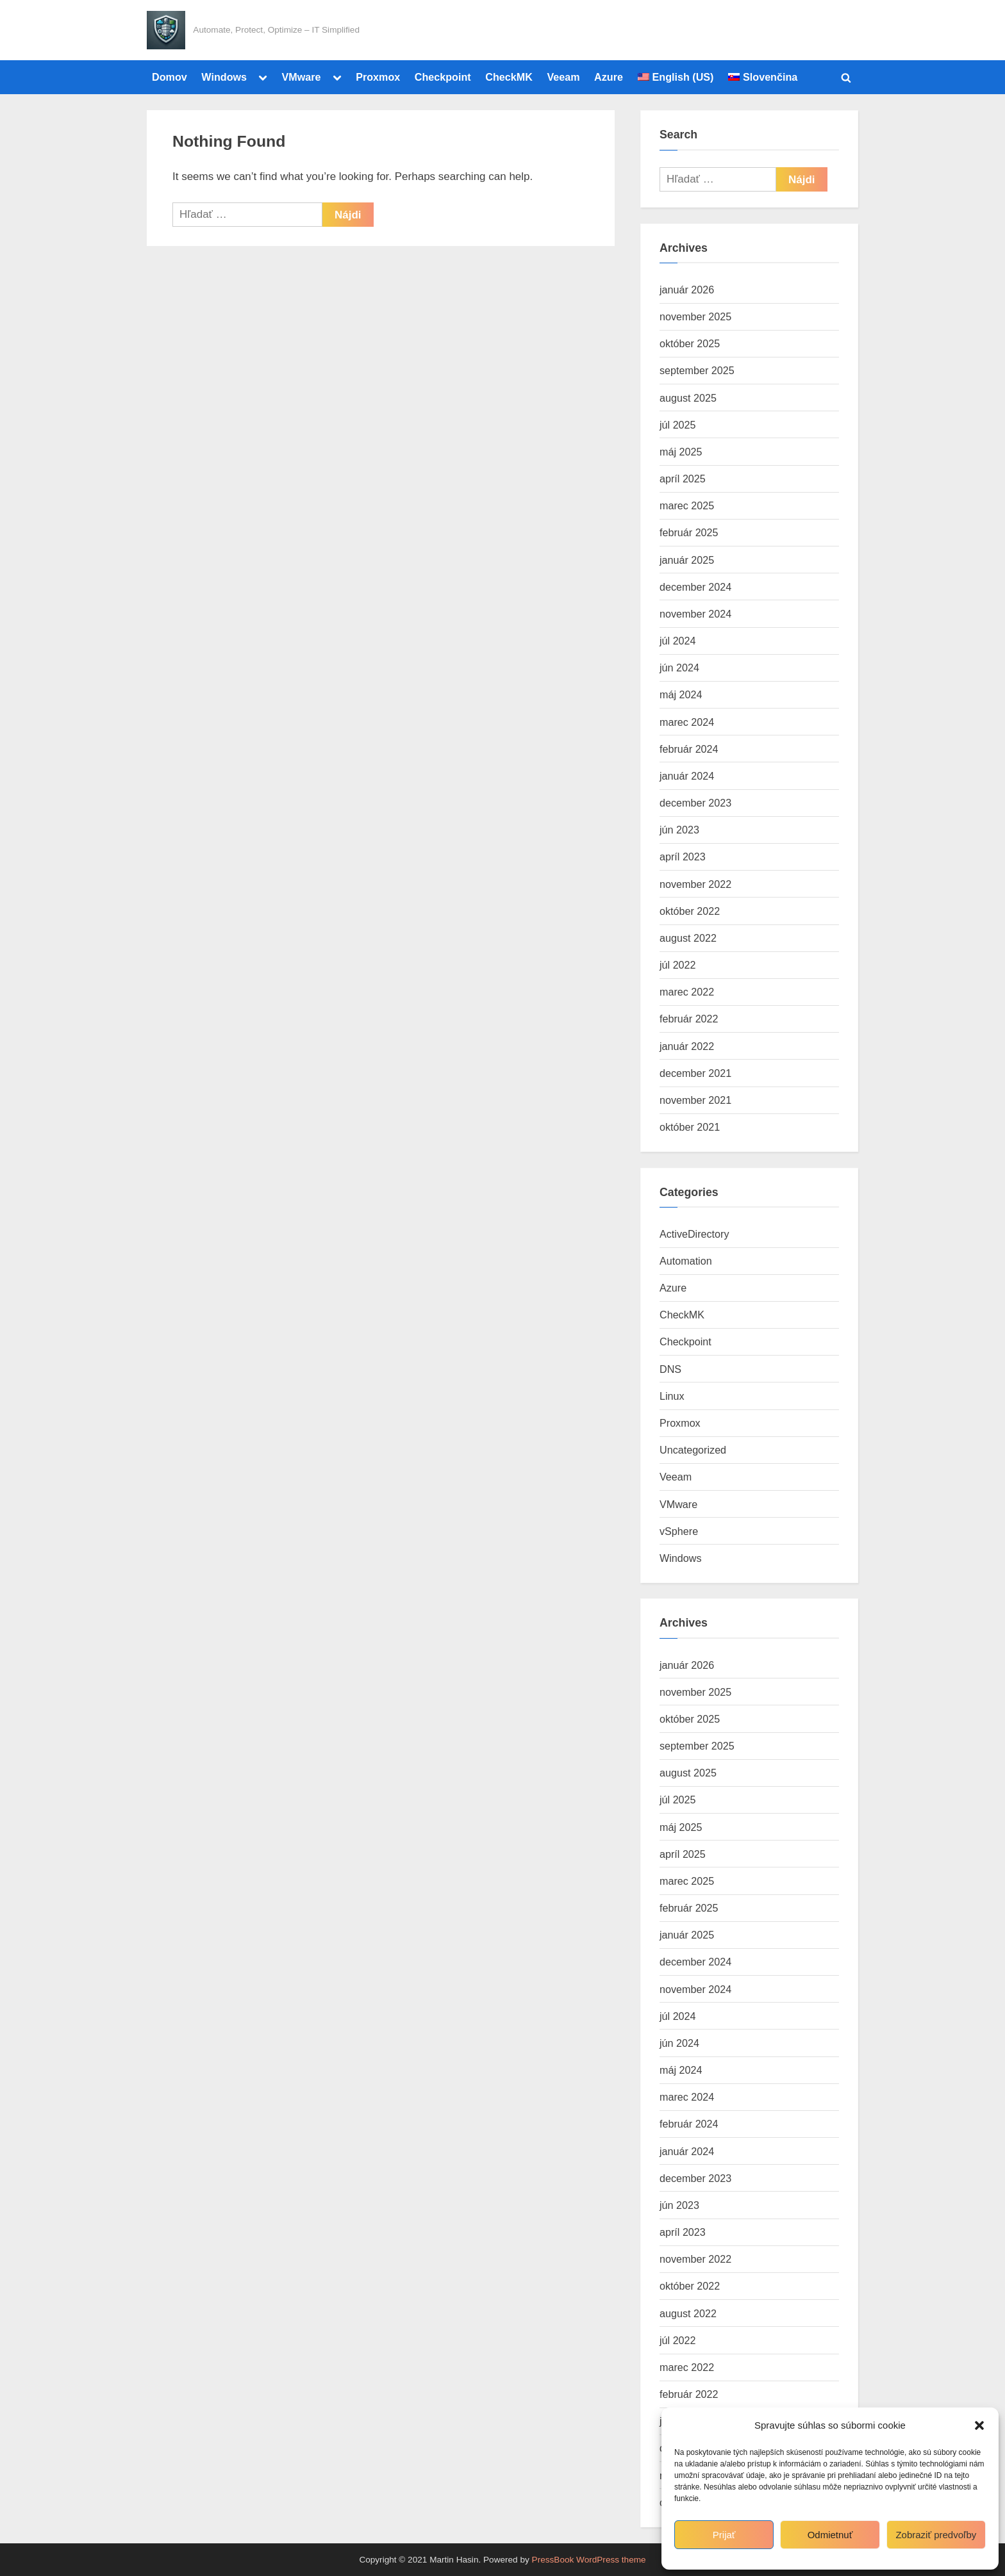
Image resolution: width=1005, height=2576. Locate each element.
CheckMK (509, 77)
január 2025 (687, 560)
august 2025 (688, 398)
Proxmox (378, 77)
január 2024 (687, 776)
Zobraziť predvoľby (935, 2534)
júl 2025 (678, 425)
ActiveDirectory (694, 1234)
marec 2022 (687, 991)
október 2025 (690, 343)
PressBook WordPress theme (589, 2559)
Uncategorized (693, 1450)
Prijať (724, 2534)
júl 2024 (678, 640)
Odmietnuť (830, 2534)
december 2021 (695, 1073)
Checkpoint (443, 77)
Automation (686, 1261)
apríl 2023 (683, 856)
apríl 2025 (683, 478)
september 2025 (697, 370)
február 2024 (689, 749)
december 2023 (695, 802)
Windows (224, 77)
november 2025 (695, 316)
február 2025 (689, 532)
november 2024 (695, 613)
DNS (670, 1369)
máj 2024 (681, 694)
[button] (979, 2425)
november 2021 (695, 1100)
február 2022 (689, 1018)
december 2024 (695, 587)
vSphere (679, 1531)
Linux (672, 1396)
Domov (169, 77)
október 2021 (690, 1127)
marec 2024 (687, 722)
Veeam (563, 77)
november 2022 (695, 884)
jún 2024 (679, 667)
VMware (301, 77)
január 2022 (687, 1046)
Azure (608, 77)
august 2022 (688, 938)
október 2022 (690, 911)
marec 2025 (687, 505)
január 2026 (687, 289)
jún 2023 (679, 829)
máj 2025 (681, 451)
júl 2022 (678, 965)
